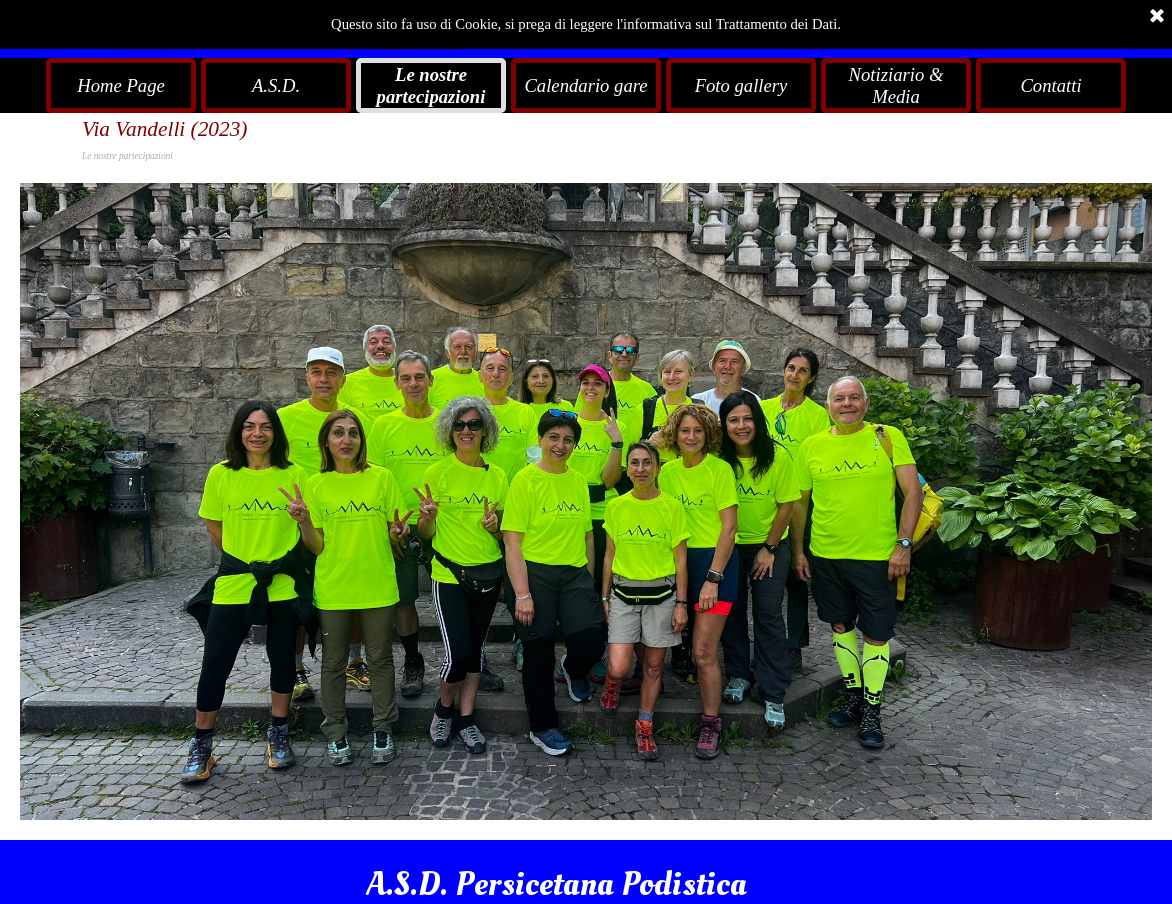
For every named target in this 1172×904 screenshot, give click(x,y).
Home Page (121, 85)
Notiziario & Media (896, 85)
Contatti (1050, 85)
